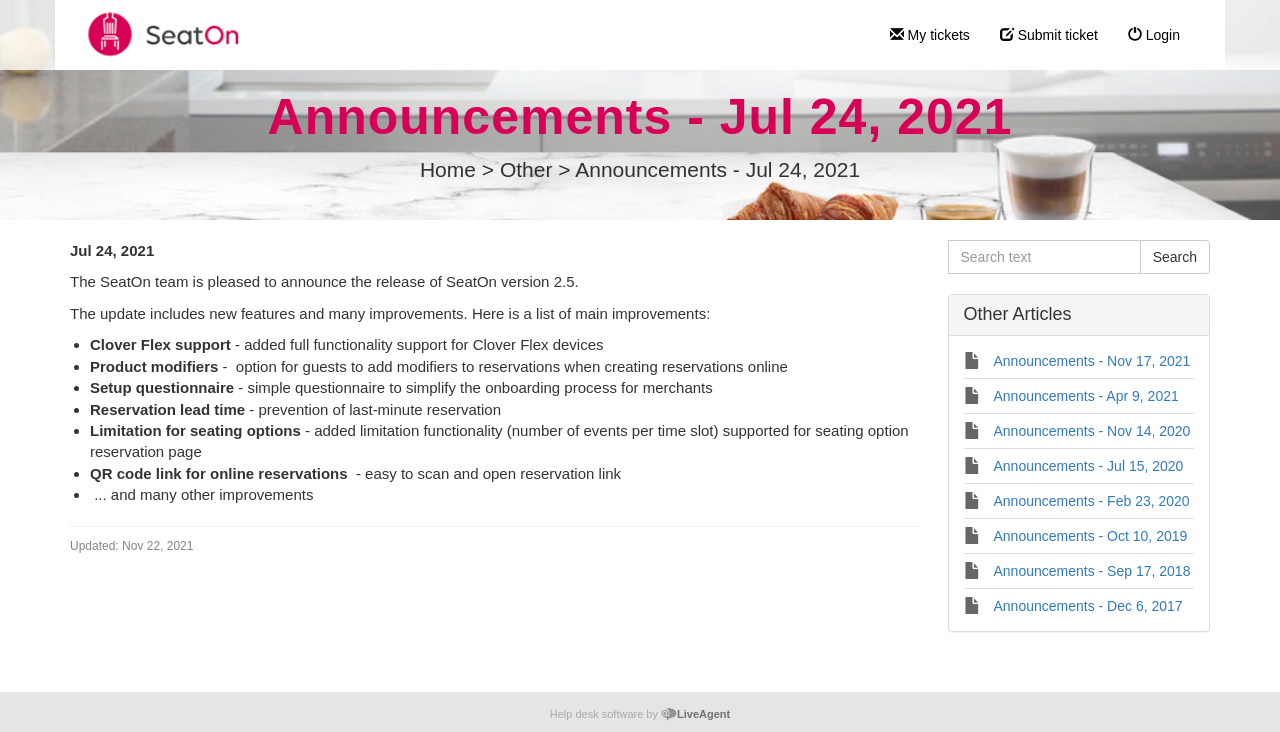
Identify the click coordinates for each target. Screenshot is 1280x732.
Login (1154, 35)
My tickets (930, 35)
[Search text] (1044, 257)
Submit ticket (1049, 35)
